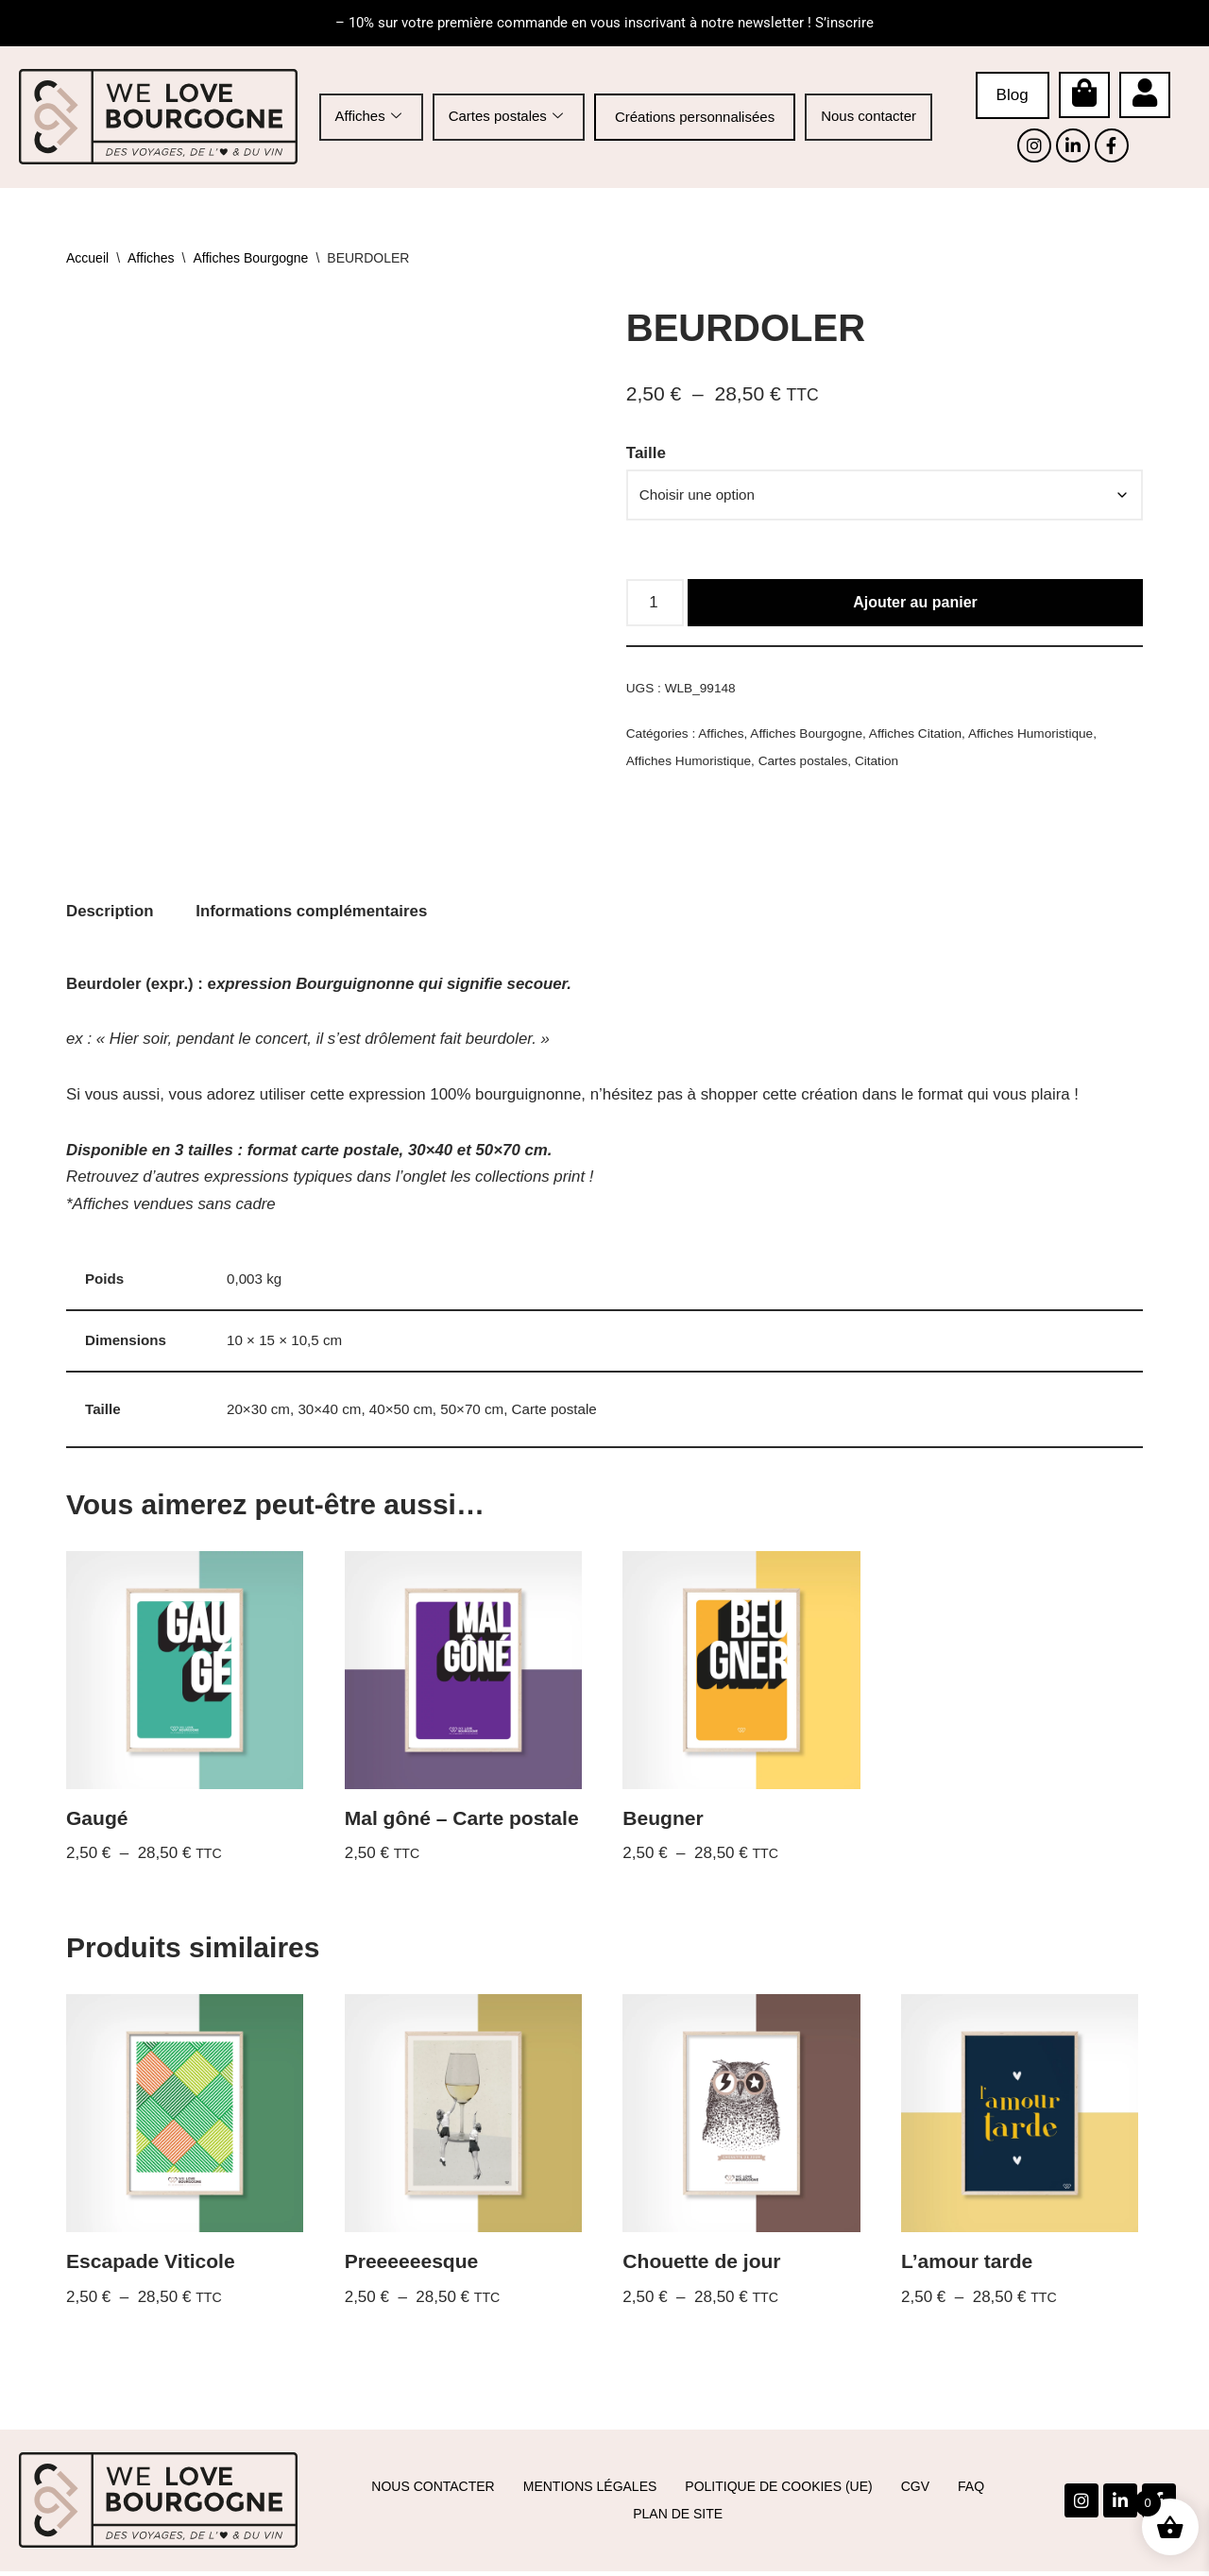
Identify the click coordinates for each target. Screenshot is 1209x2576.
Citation (879, 763)
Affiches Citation (917, 735)
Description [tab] (110, 911)
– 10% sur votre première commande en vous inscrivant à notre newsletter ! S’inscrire (604, 22)
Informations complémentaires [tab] (313, 911)
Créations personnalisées (695, 117)
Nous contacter (868, 116)
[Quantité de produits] (655, 604)
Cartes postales (506, 116)
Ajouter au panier (915, 604)
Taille (646, 454)
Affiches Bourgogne (250, 257)
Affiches (368, 116)
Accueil (87, 257)
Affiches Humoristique (1035, 735)
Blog (1012, 95)
